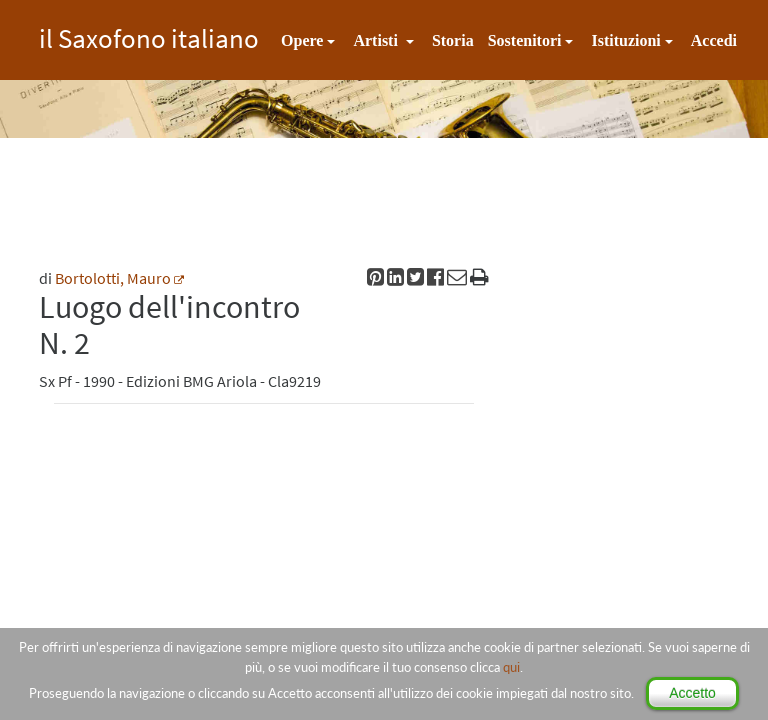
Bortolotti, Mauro (113, 278)
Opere (302, 40)
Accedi (714, 40)
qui (511, 667)
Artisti (377, 40)
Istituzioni (625, 40)
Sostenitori (525, 40)
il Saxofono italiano (149, 35)
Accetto (692, 693)
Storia (453, 40)
